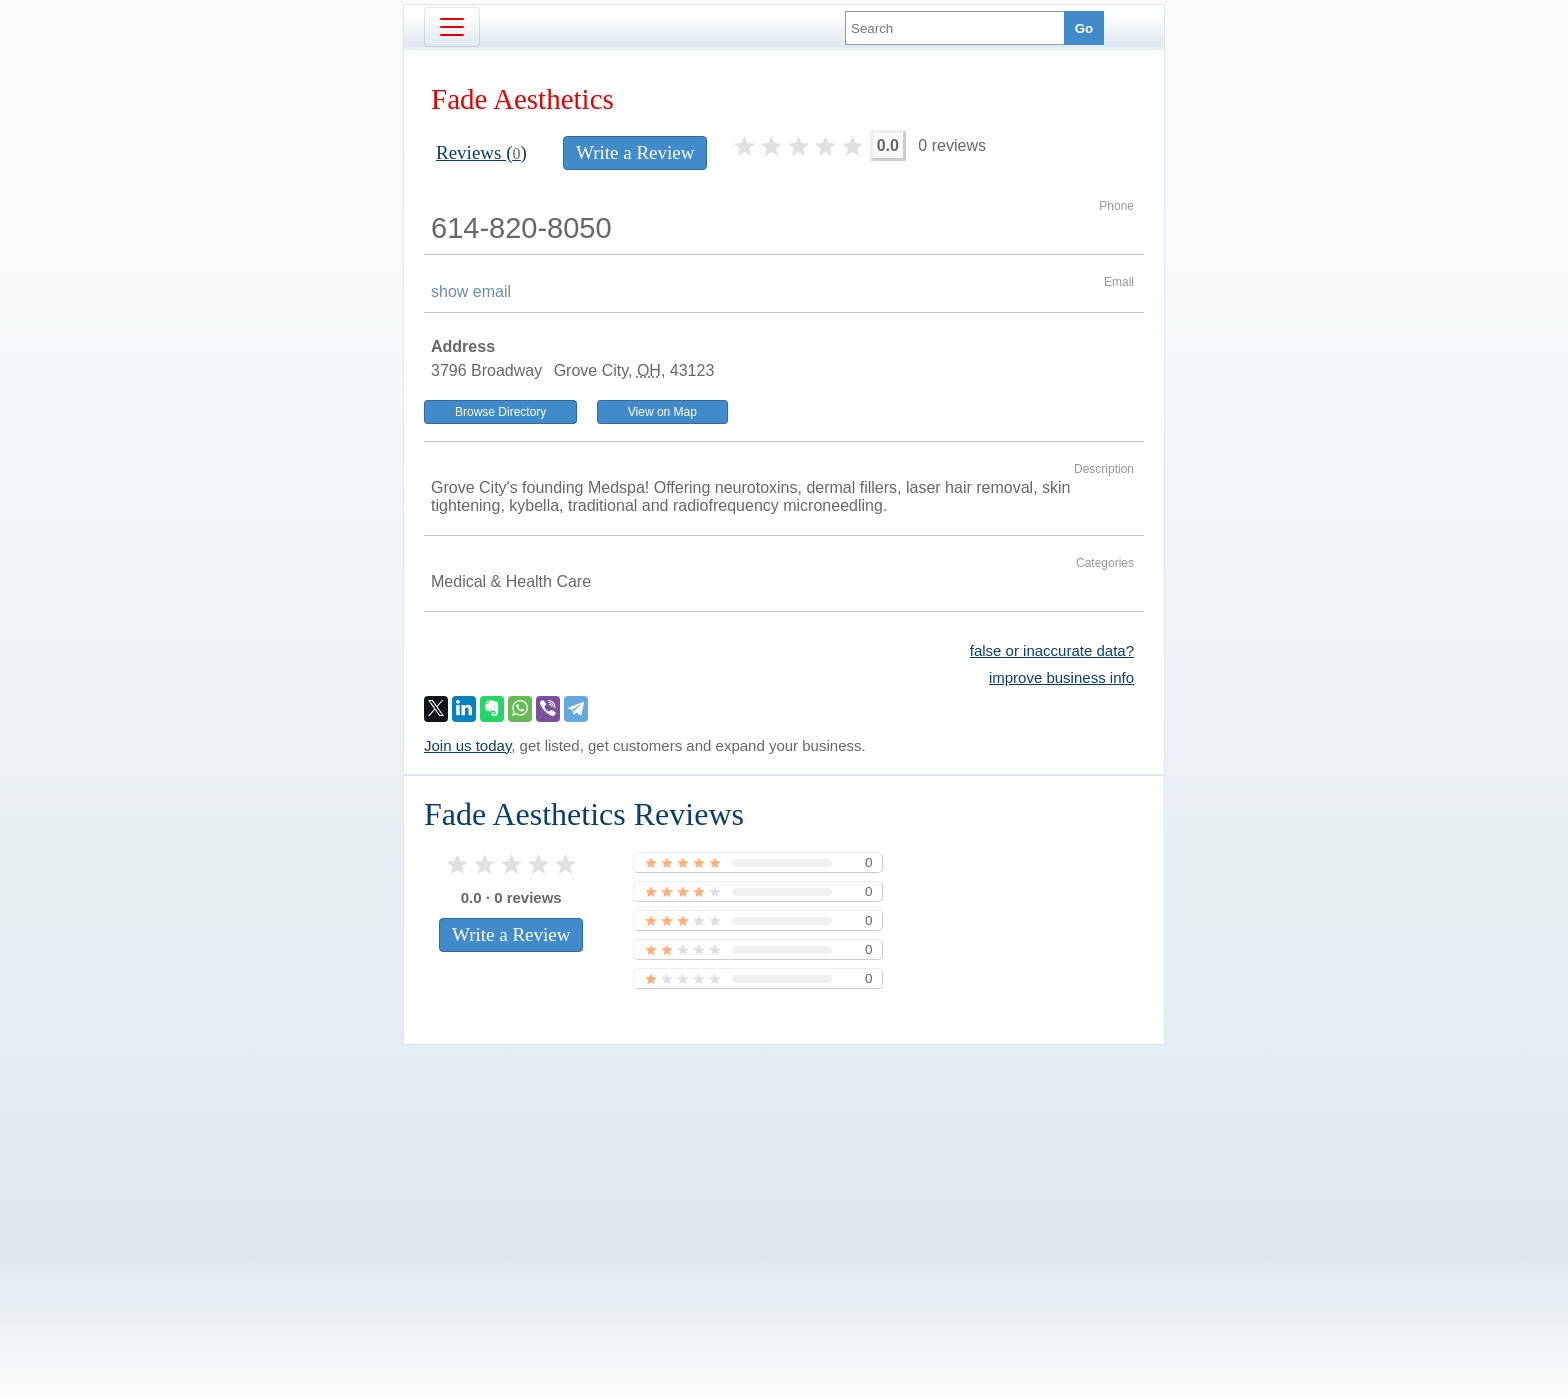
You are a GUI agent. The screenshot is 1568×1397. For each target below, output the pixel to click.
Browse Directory (500, 412)
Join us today (467, 745)
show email (471, 291)
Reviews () (481, 152)
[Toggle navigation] (452, 27)
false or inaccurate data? (1052, 650)
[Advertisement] (784, 1187)
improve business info (1061, 677)
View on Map (662, 412)
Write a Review (635, 152)
